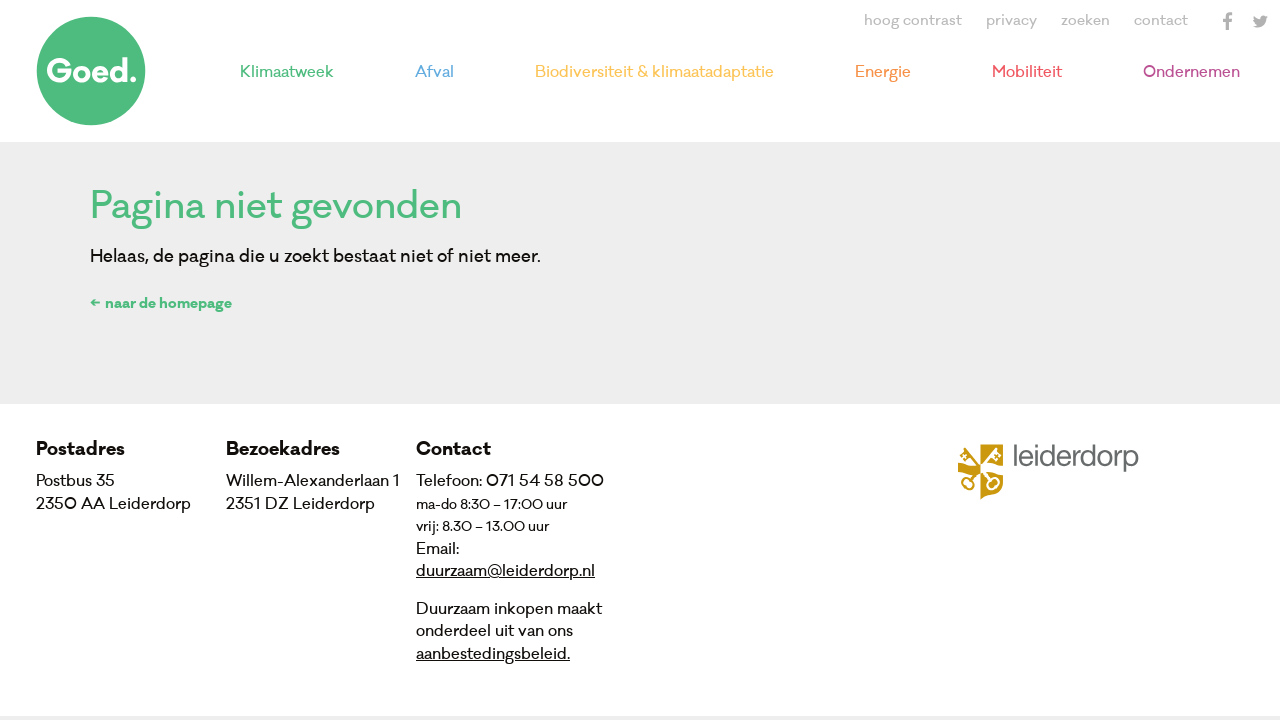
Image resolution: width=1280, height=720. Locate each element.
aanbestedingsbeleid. (493, 654)
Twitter (1260, 21)
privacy (1011, 20)
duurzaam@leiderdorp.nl (505, 571)
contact (1161, 20)
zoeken (1085, 20)
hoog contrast (913, 20)
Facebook (1228, 21)
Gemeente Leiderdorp (1060, 470)
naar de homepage (168, 305)
